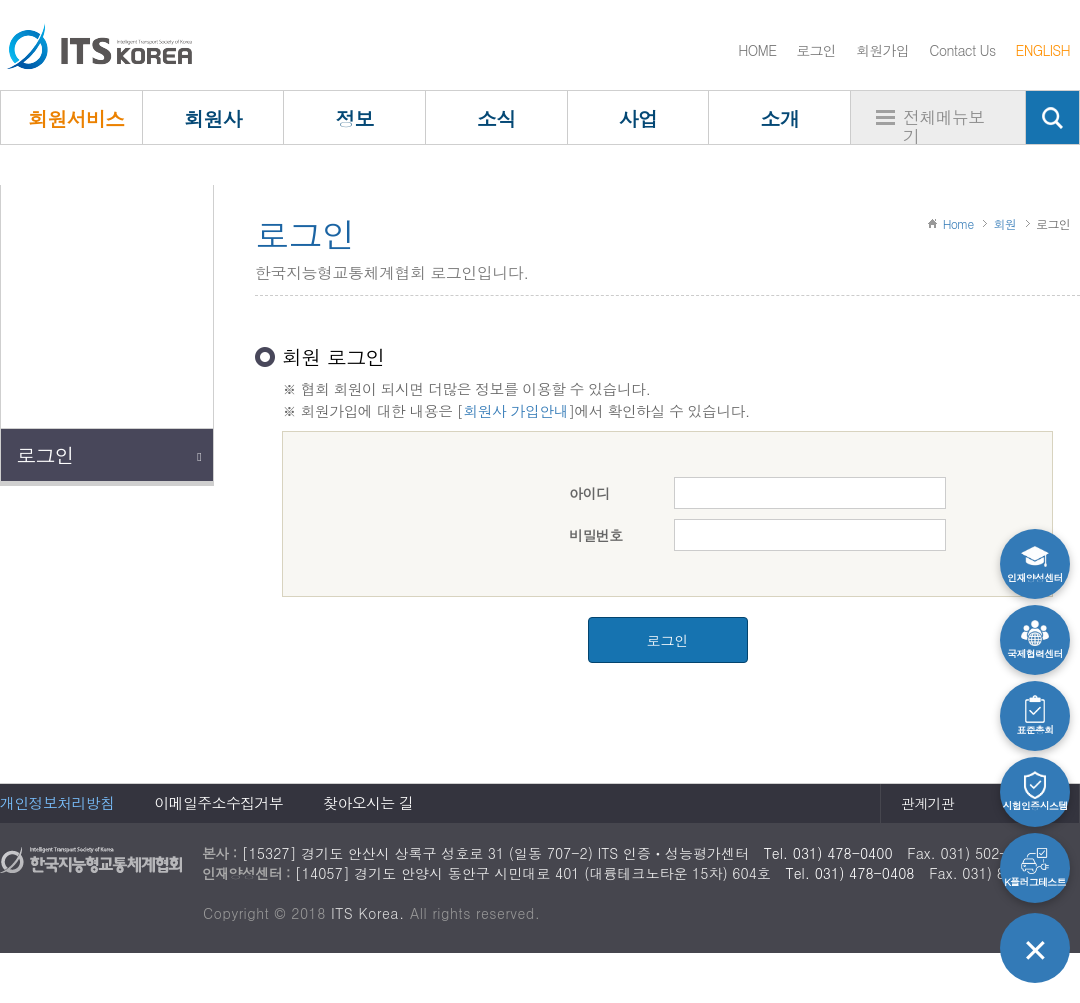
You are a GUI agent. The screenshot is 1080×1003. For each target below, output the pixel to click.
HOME (757, 50)
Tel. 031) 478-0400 (828, 853)
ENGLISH (1043, 50)
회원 (1004, 223)
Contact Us (962, 50)
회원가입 (882, 50)
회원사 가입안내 (515, 410)
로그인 (816, 50)
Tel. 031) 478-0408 (850, 873)
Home (958, 223)
